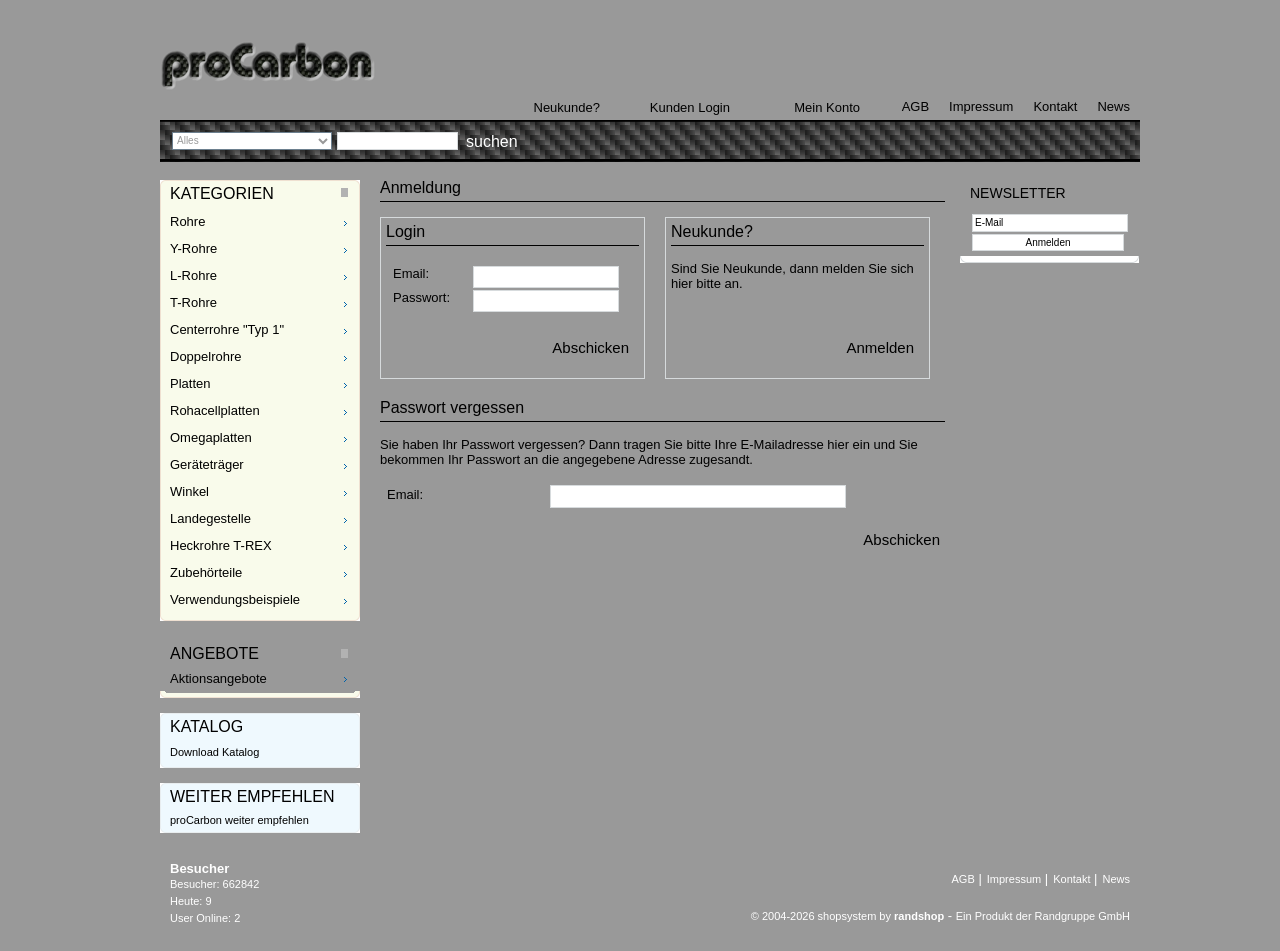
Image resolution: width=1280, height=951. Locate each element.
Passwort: (421, 297)
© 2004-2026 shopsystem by (847, 916)
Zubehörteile (206, 572)
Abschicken (590, 347)
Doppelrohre (206, 356)
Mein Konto (827, 107)
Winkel (189, 491)
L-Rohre (193, 275)
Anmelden (880, 347)
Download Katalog (214, 752)
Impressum (981, 106)
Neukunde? (567, 107)
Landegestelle (210, 518)
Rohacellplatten (215, 410)
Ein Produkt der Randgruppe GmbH (1043, 916)
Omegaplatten (211, 437)
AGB (915, 106)
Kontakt (1055, 106)
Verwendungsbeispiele (235, 599)
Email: (411, 273)
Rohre (187, 221)
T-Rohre (193, 302)
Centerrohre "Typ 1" (227, 329)
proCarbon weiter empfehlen (239, 820)
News (1113, 106)
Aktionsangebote (218, 678)
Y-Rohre (193, 248)
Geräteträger (207, 464)
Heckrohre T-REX (221, 545)
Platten (190, 383)
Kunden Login (690, 107)
